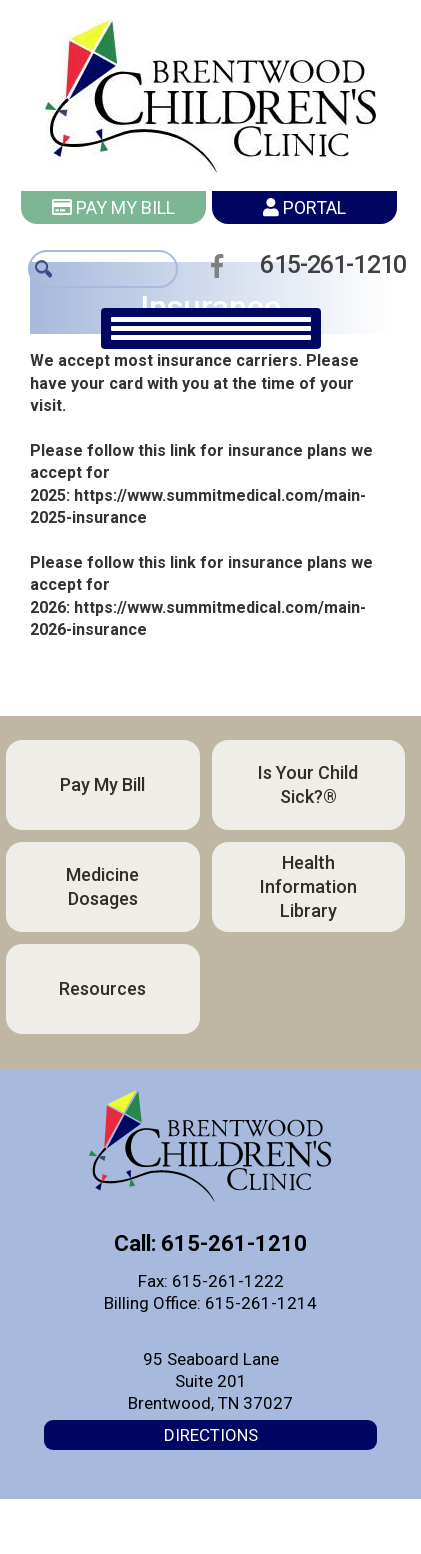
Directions (211, 1435)
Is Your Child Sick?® (308, 784)
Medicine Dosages (102, 886)
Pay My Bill (113, 207)
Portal (304, 207)
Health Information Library (308, 886)
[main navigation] (211, 328)
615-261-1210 (327, 264)
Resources (102, 988)
